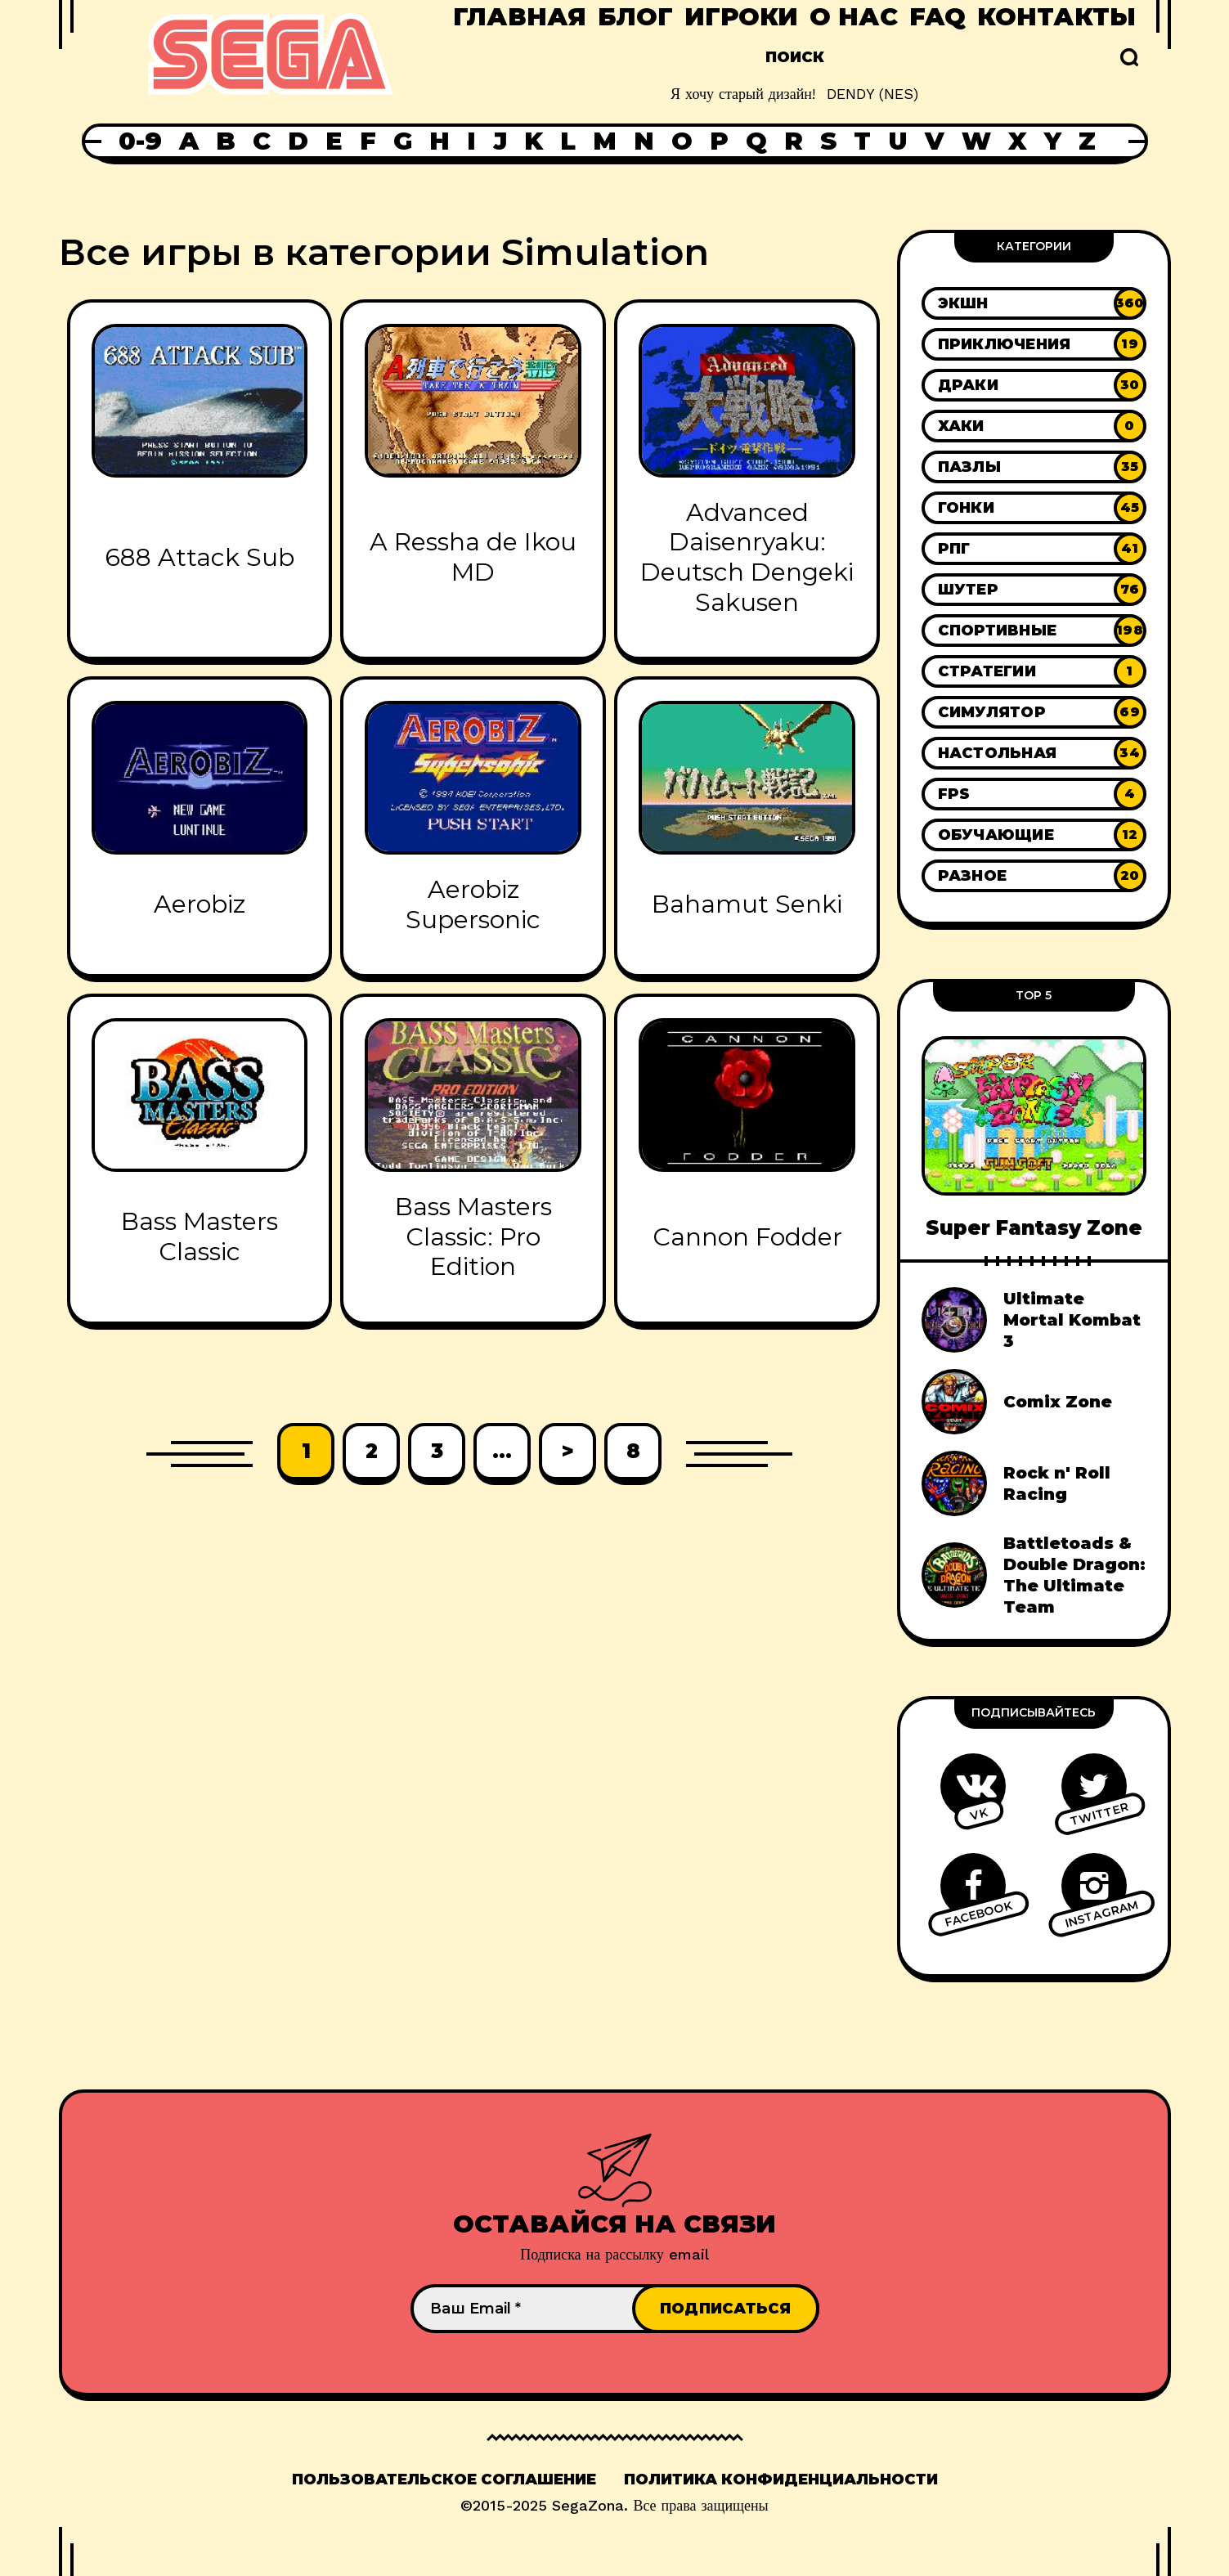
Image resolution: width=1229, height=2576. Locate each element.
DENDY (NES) (872, 93)
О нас (854, 17)
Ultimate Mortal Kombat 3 (1072, 1320)
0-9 (140, 141)
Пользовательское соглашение (444, 2479)
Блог (635, 17)
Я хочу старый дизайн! (743, 93)
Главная (519, 17)
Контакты (1056, 17)
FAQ (937, 17)
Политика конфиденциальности (781, 2479)
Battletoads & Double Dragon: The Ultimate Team (1074, 1575)
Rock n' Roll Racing (1056, 1483)
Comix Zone (1057, 1401)
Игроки (741, 17)
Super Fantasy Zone (1034, 1228)
